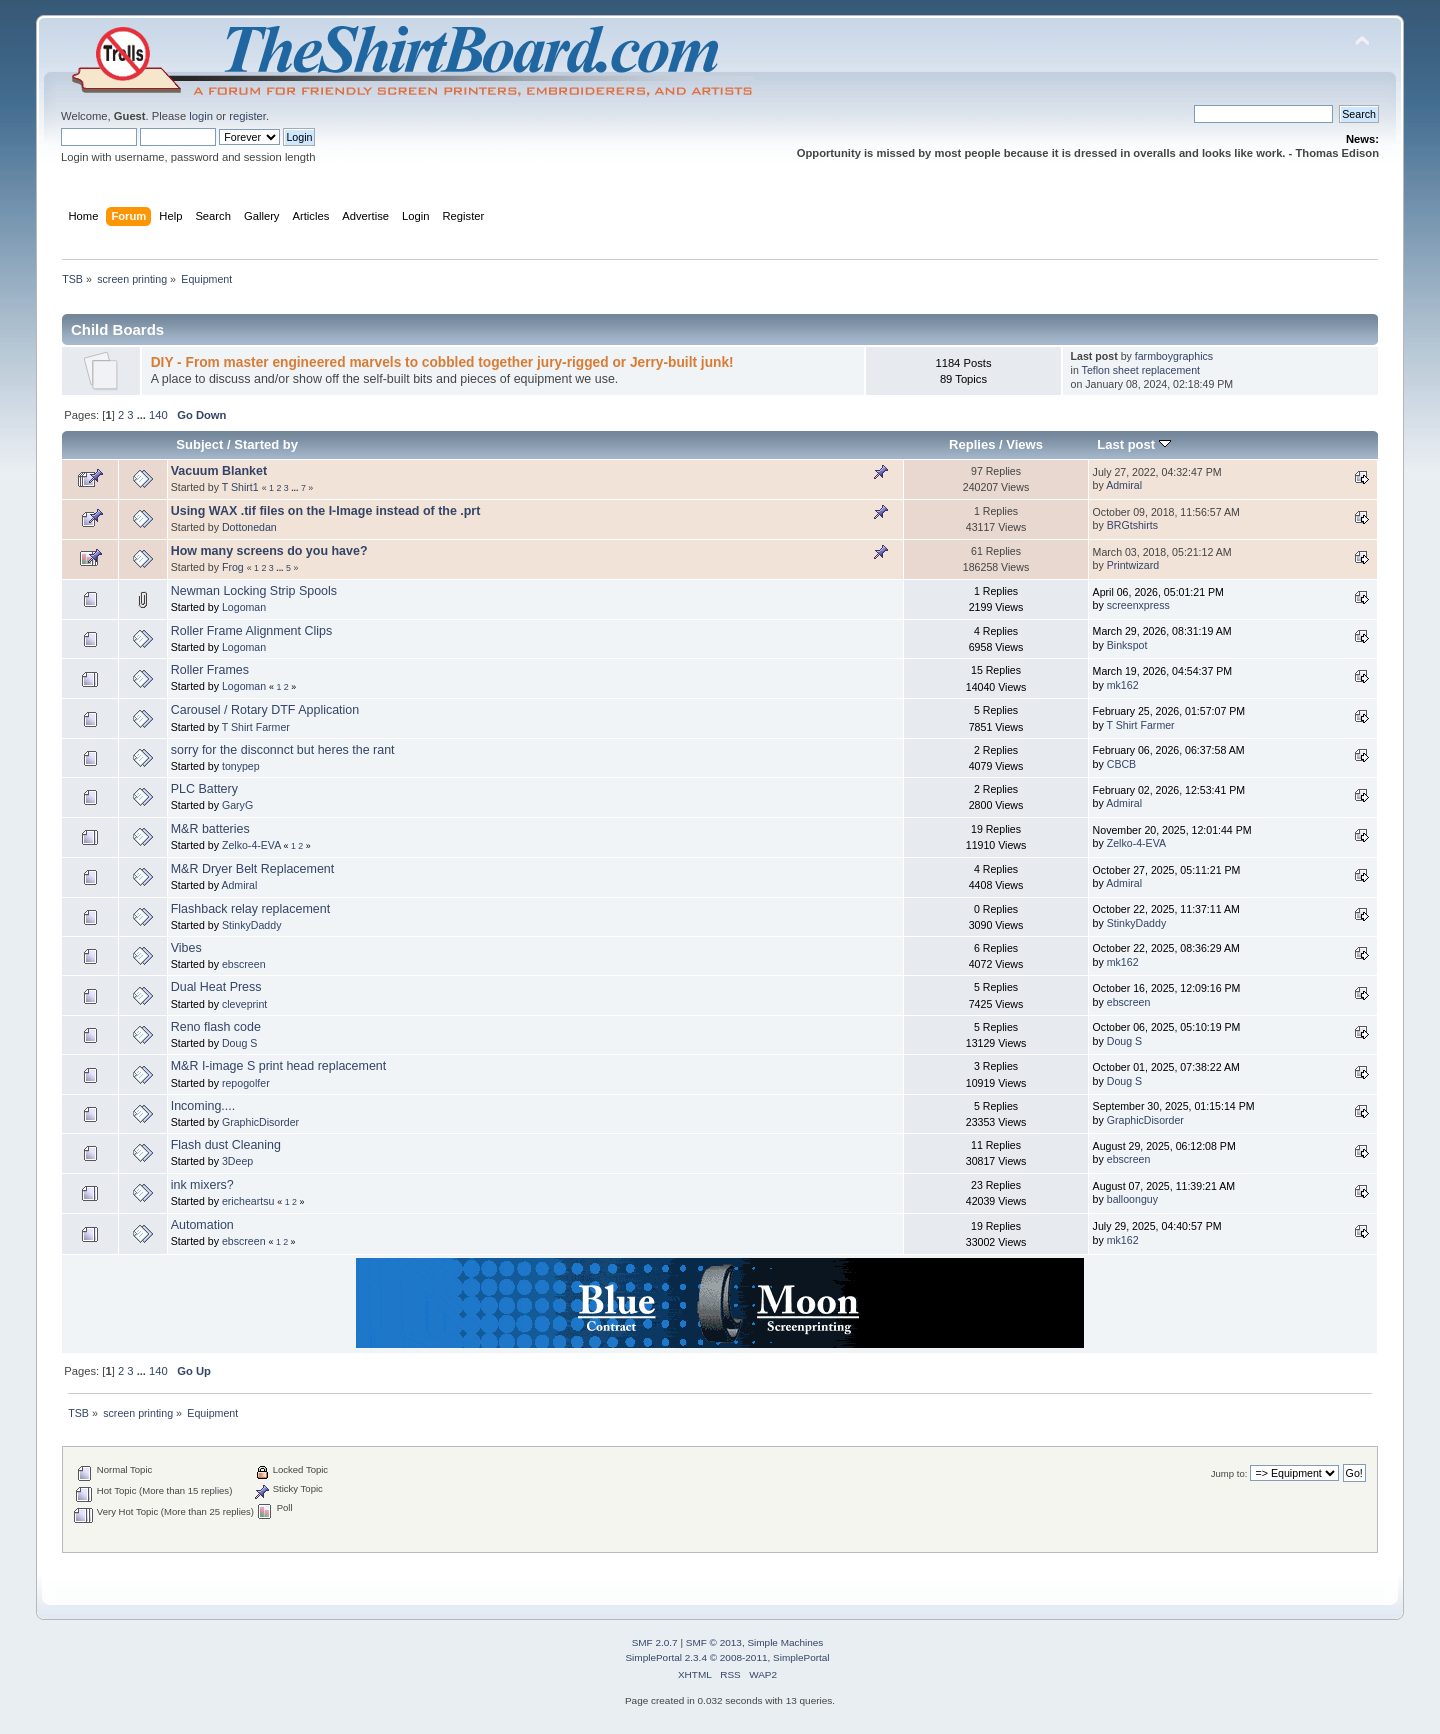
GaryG (237, 805)
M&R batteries (210, 829)
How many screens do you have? (269, 551)
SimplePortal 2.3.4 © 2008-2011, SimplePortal (727, 1657)
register (247, 116)
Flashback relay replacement (250, 909)
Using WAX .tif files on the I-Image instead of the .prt (326, 511)
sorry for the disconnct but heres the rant (283, 750)
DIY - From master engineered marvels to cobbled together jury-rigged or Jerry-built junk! (442, 362)
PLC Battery (204, 789)
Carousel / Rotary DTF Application (265, 710)
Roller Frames (210, 670)
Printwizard (1133, 565)
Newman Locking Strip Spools (254, 591)
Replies (972, 444)
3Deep (237, 1161)
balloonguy (1132, 1199)
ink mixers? (202, 1185)
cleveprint (244, 1004)
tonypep (241, 766)
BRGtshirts (1132, 525)
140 (158, 415)
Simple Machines (785, 1642)
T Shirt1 (240, 487)
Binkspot (1127, 645)
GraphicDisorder (260, 1122)
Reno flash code (216, 1027)
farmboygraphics (1174, 356)
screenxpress (1138, 605)
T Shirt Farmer (256, 727)
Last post (1134, 444)
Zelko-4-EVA (251, 845)
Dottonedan (249, 527)
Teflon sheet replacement (1141, 370)
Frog (233, 567)
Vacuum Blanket (219, 471)
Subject (199, 444)
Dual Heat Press (216, 987)
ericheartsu (248, 1201)
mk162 (1123, 685)
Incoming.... (203, 1106)
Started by (266, 444)
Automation (202, 1225)
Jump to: (1229, 1473)
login (201, 116)
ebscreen (244, 964)
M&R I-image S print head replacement (279, 1066)
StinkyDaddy (251, 925)
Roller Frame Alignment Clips (251, 631)
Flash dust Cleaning (226, 1145)
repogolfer (246, 1083)
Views (1024, 444)
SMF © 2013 (714, 1642)
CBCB (1121, 764)
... (143, 415)
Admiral (1124, 485)
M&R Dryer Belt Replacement (253, 869)
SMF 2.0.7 (655, 1642)
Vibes (186, 948)
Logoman (244, 607)
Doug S (239, 1043)
